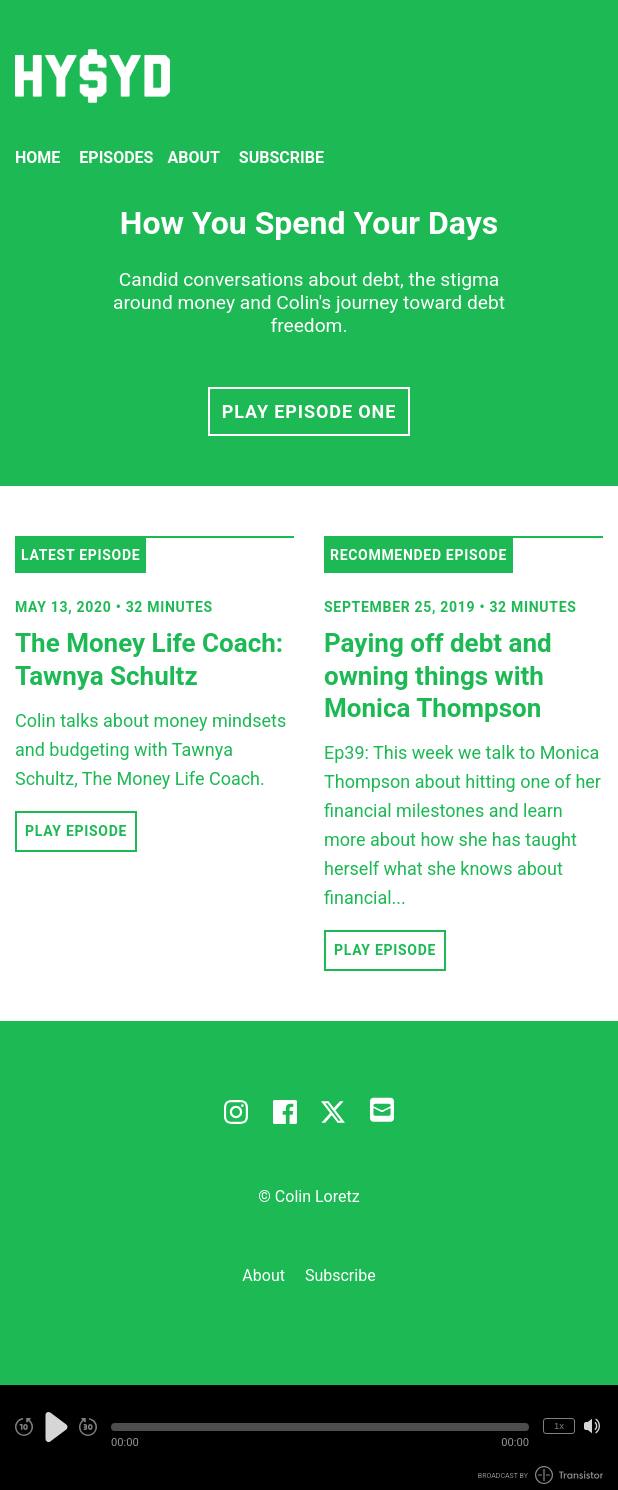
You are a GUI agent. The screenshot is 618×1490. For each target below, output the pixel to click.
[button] (320, 1427)
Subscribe (281, 157)
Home (37, 157)
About (193, 157)
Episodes (116, 157)
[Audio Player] (309, 1437)
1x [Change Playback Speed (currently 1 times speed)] (559, 1425)
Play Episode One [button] (309, 411)
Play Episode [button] (76, 831)
